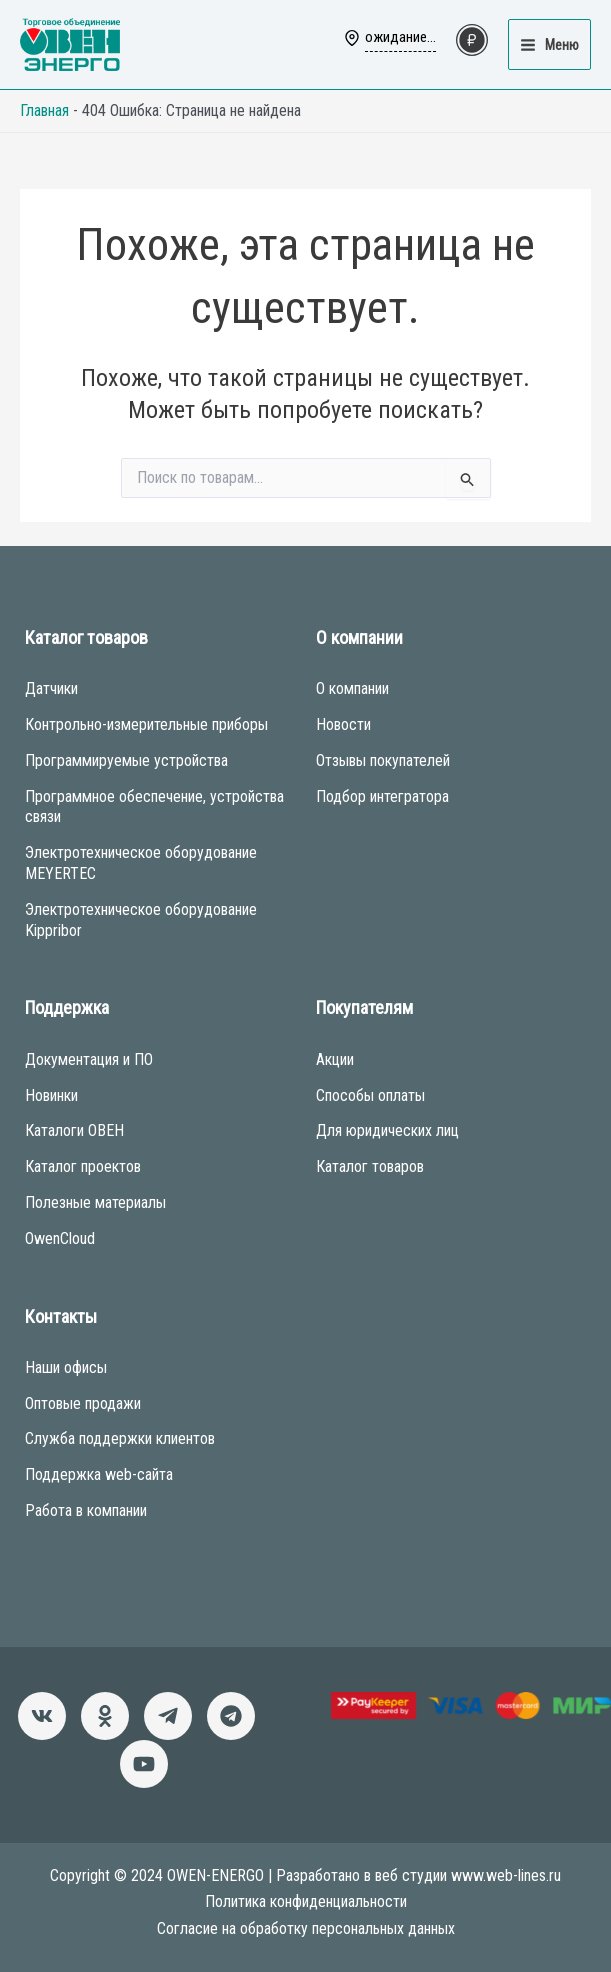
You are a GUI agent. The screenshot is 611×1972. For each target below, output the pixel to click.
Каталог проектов (83, 1166)
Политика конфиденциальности (306, 1901)
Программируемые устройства (126, 760)
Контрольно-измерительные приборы (146, 724)
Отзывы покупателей (383, 760)
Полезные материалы (95, 1202)
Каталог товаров (370, 1166)
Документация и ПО (89, 1059)
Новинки (51, 1095)
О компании (352, 688)
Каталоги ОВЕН (74, 1130)
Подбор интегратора (382, 796)
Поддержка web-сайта (99, 1474)
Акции (335, 1059)
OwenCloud (60, 1238)
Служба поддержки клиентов (120, 1438)
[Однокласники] (105, 1716)
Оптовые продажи (83, 1403)
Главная (44, 110)
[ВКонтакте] (42, 1716)
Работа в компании (86, 1510)
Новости (343, 724)
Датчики (51, 688)
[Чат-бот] (231, 1716)
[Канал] (144, 1764)
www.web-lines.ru (506, 1875)
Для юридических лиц (387, 1130)
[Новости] (168, 1716)
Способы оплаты (370, 1095)
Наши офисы (66, 1367)
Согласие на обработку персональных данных (306, 1928)
